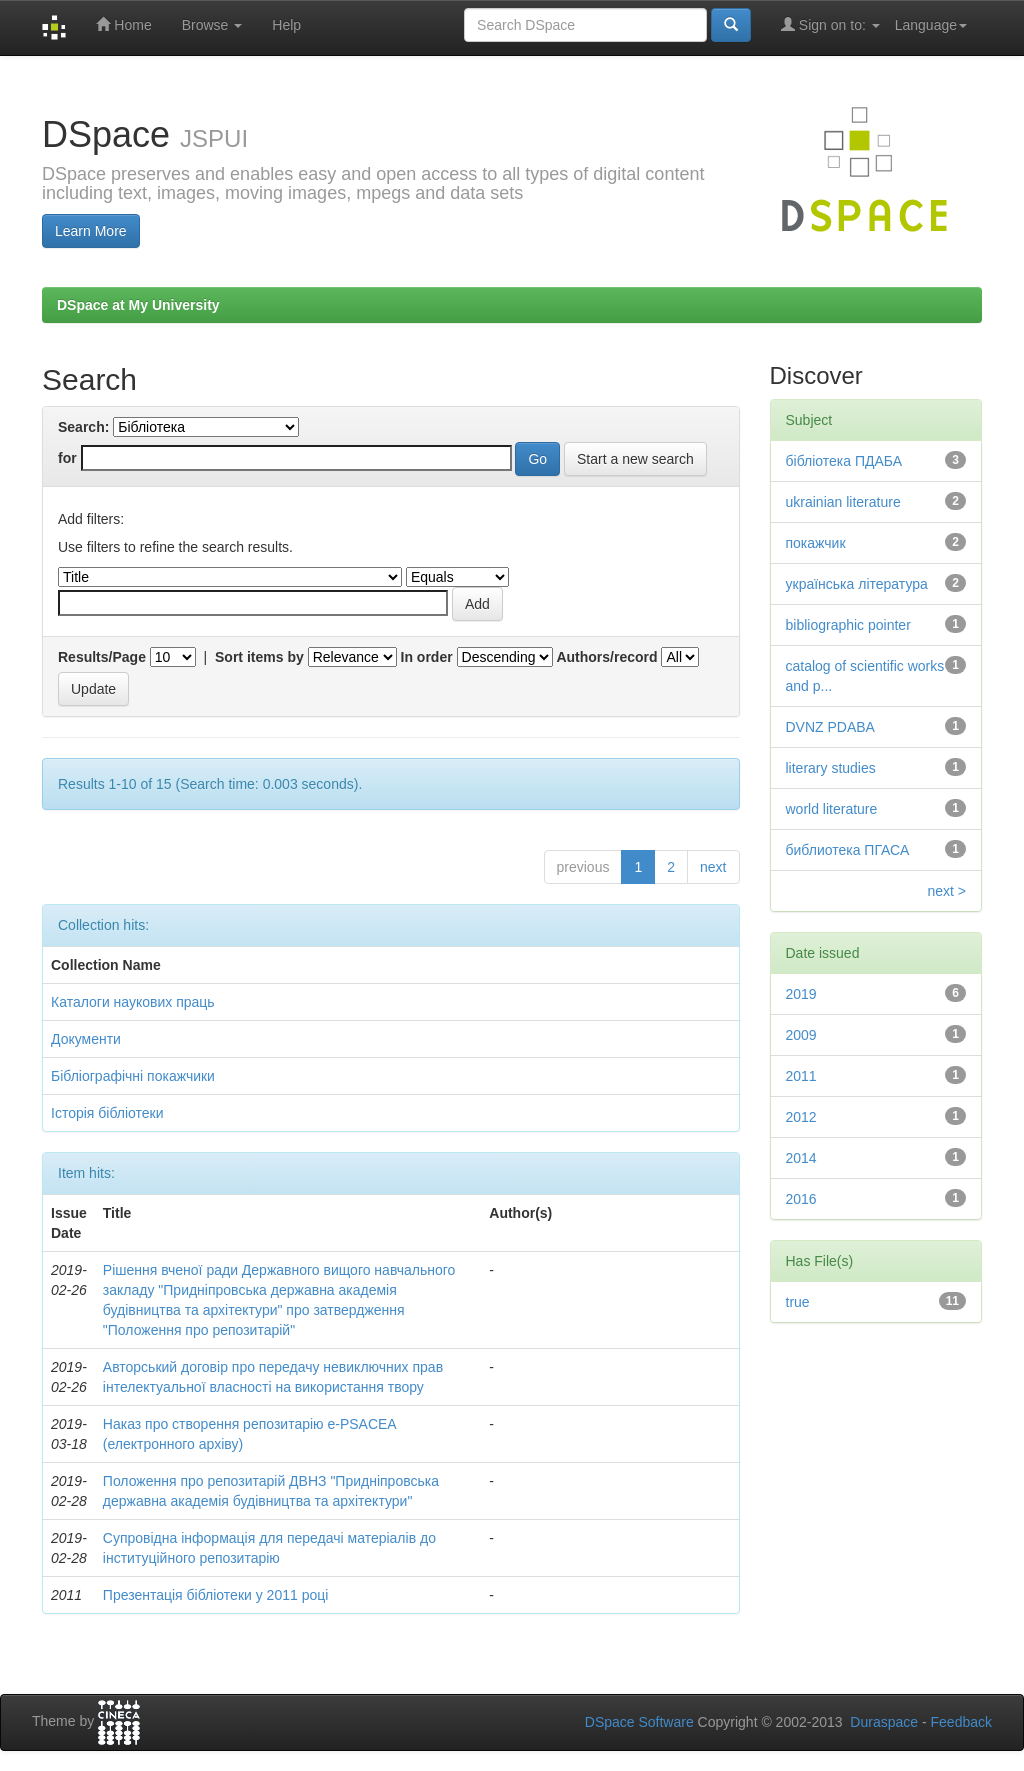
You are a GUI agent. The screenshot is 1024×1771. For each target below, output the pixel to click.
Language (931, 25)
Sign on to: (830, 24)
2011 (801, 1076)
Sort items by (259, 657)
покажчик (816, 543)
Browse (212, 25)
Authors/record (606, 657)
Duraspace (884, 1722)
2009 (801, 1035)
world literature (832, 809)
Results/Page (102, 657)
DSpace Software (639, 1722)
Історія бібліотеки (107, 1113)
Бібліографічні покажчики (133, 1076)
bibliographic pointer (848, 625)
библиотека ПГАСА (848, 850)
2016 (801, 1199)
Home (123, 24)
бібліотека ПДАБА (844, 461)
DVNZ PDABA (830, 727)
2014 (801, 1158)
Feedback (961, 1722)
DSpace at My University (138, 305)
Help (286, 25)
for (67, 458)
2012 (801, 1117)
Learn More (91, 231)
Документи (86, 1039)
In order (427, 657)
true (798, 1302)
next (713, 867)
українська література (857, 584)
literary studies (831, 768)
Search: (83, 427)
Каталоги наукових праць (133, 1002)
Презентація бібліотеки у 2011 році (216, 1595)
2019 (801, 994)
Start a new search (635, 459)
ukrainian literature (843, 502)
